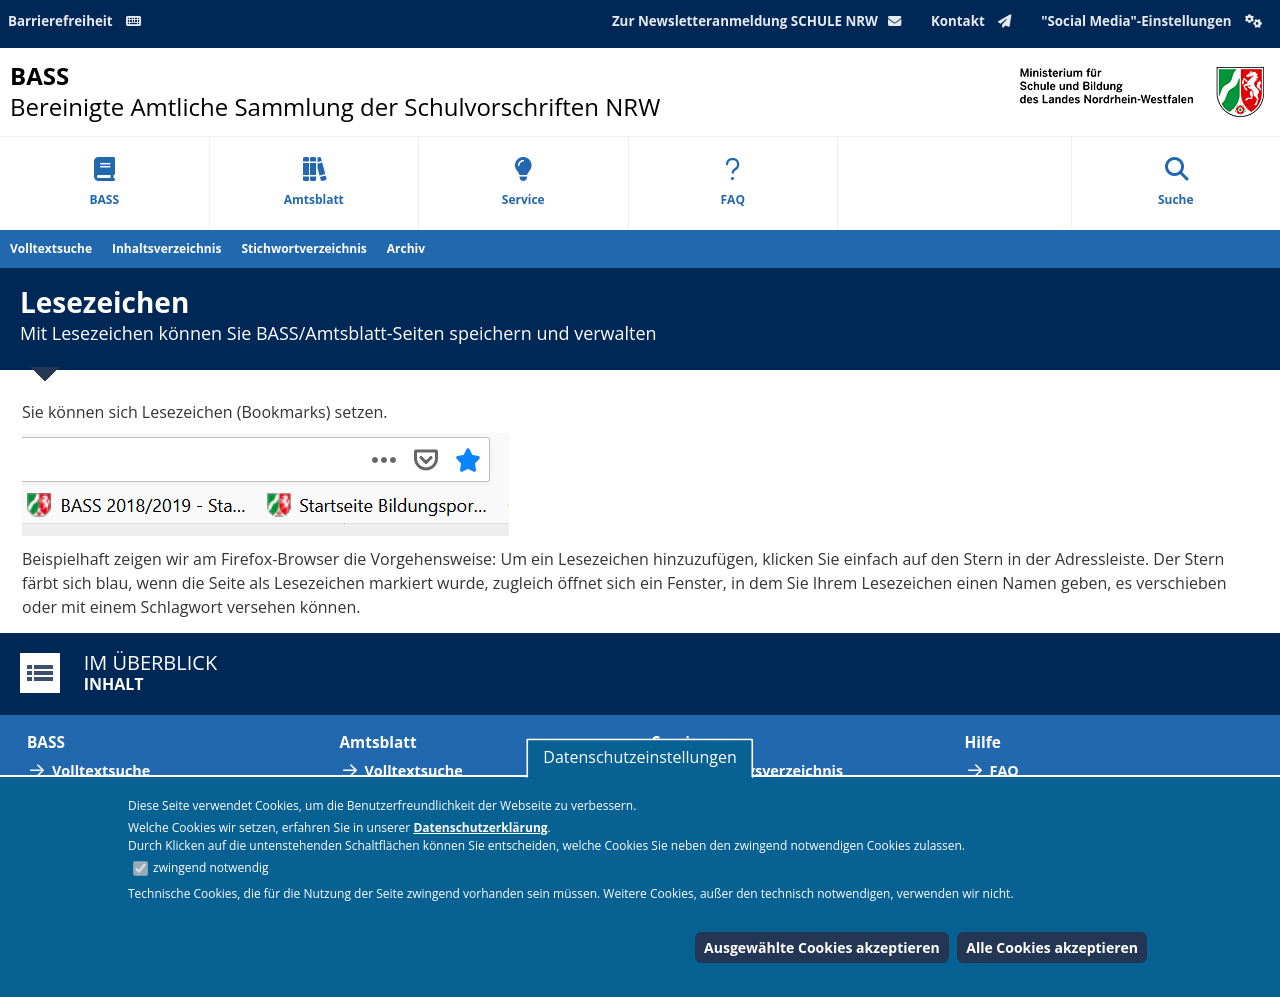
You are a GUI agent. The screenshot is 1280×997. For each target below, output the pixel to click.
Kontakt (975, 21)
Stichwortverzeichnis (303, 248)
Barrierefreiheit (78, 21)
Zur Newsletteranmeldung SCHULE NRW (761, 21)
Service (523, 182)
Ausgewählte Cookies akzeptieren (822, 947)
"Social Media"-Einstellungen (1154, 21)
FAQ (733, 182)
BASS (104, 182)
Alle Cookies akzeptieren (1052, 947)
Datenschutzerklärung (480, 827)
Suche (1176, 182)
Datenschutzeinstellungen (639, 757)
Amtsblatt (314, 182)
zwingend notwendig (211, 867)
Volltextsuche (51, 248)
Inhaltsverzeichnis (166, 248)
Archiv (406, 248)
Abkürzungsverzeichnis (760, 770)
